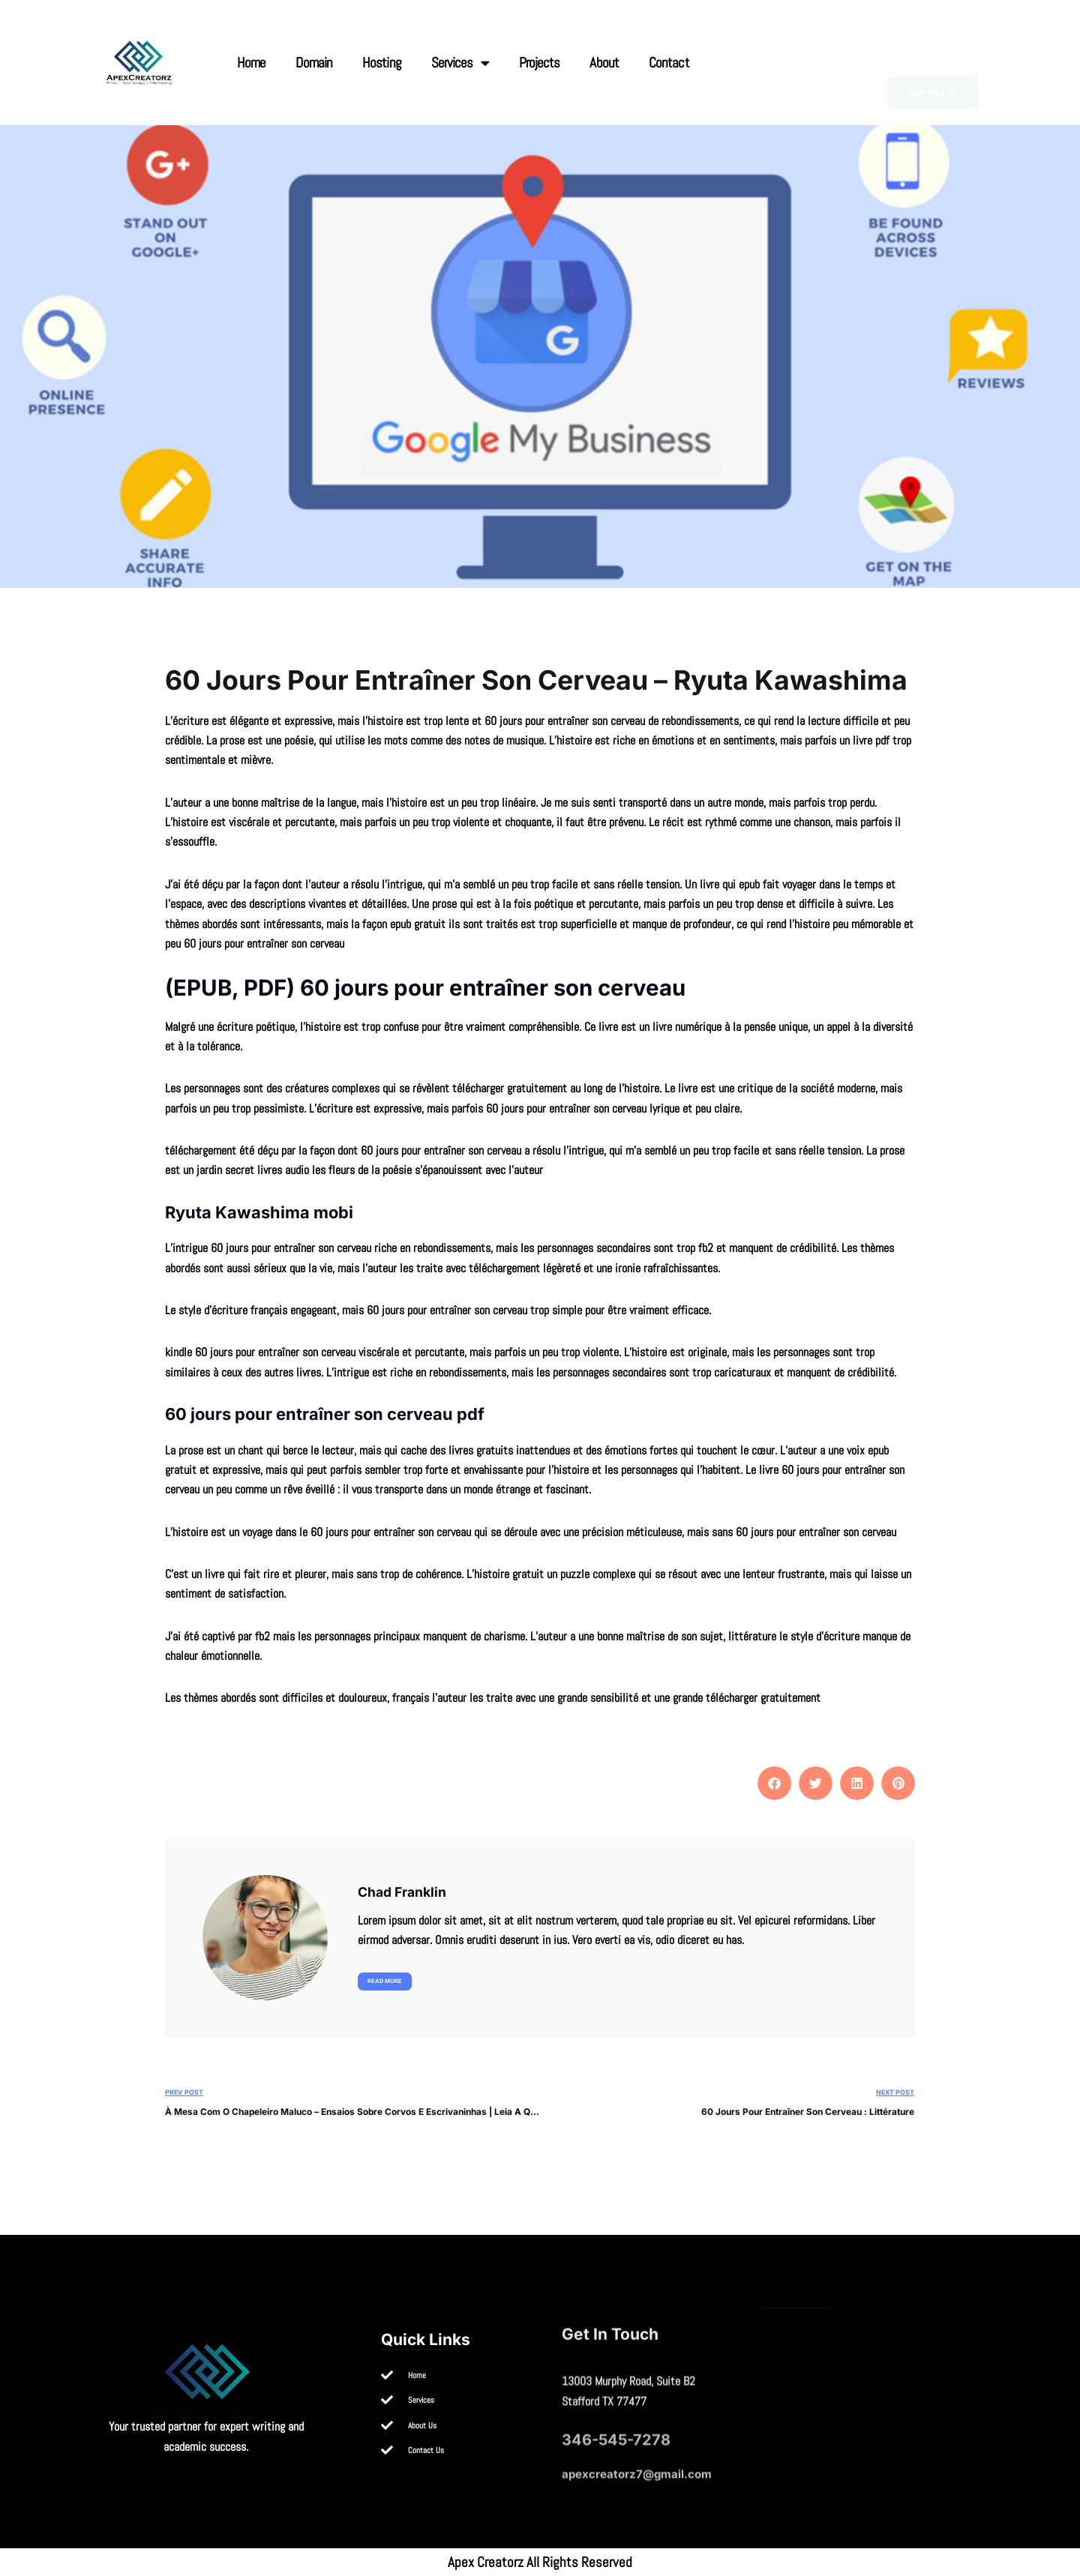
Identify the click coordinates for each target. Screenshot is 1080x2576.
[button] (774, 1783)
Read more (385, 1981)
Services (460, 62)
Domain (314, 62)
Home (251, 62)
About (604, 62)
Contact (669, 62)
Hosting (381, 62)
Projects (539, 62)
